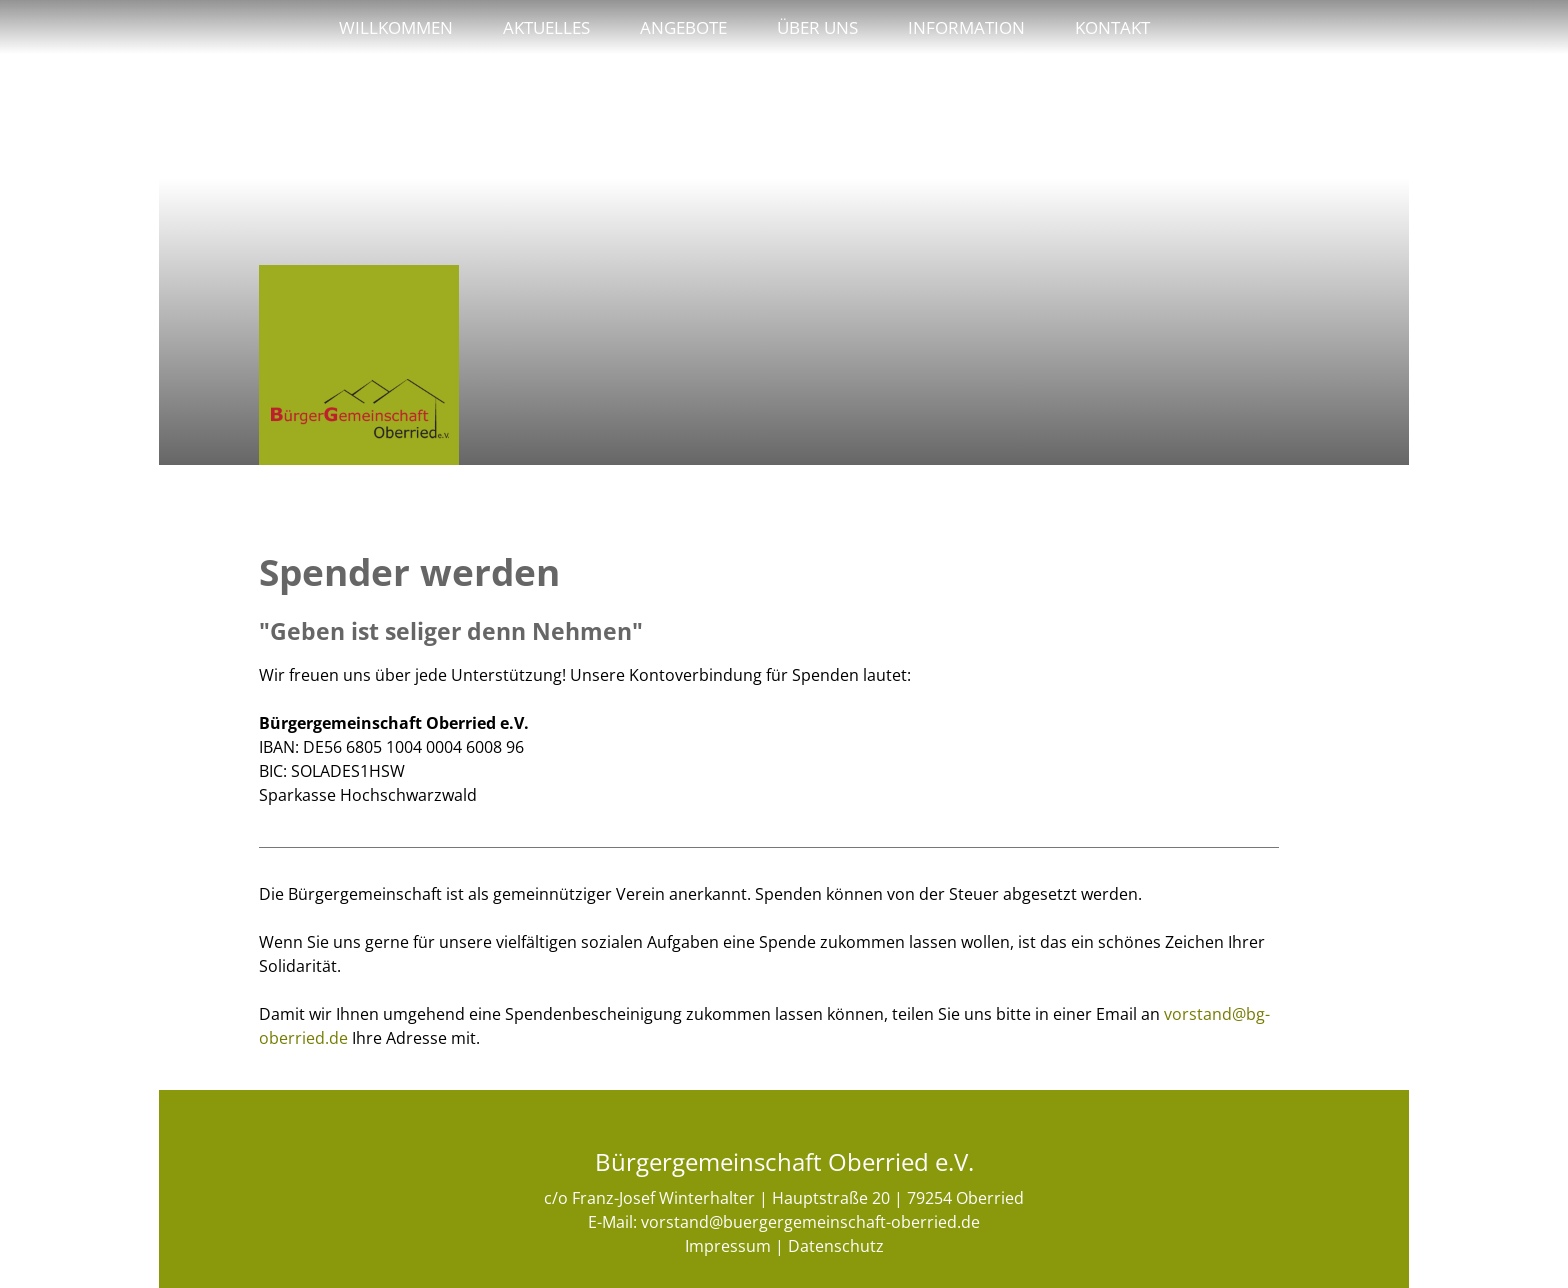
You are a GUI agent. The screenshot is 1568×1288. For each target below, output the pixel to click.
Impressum (728, 1246)
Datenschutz (836, 1246)
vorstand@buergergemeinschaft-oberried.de (810, 1222)
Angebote (683, 27)
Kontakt (1112, 27)
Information (966, 27)
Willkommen (396, 27)
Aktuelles (546, 27)
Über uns (817, 27)
